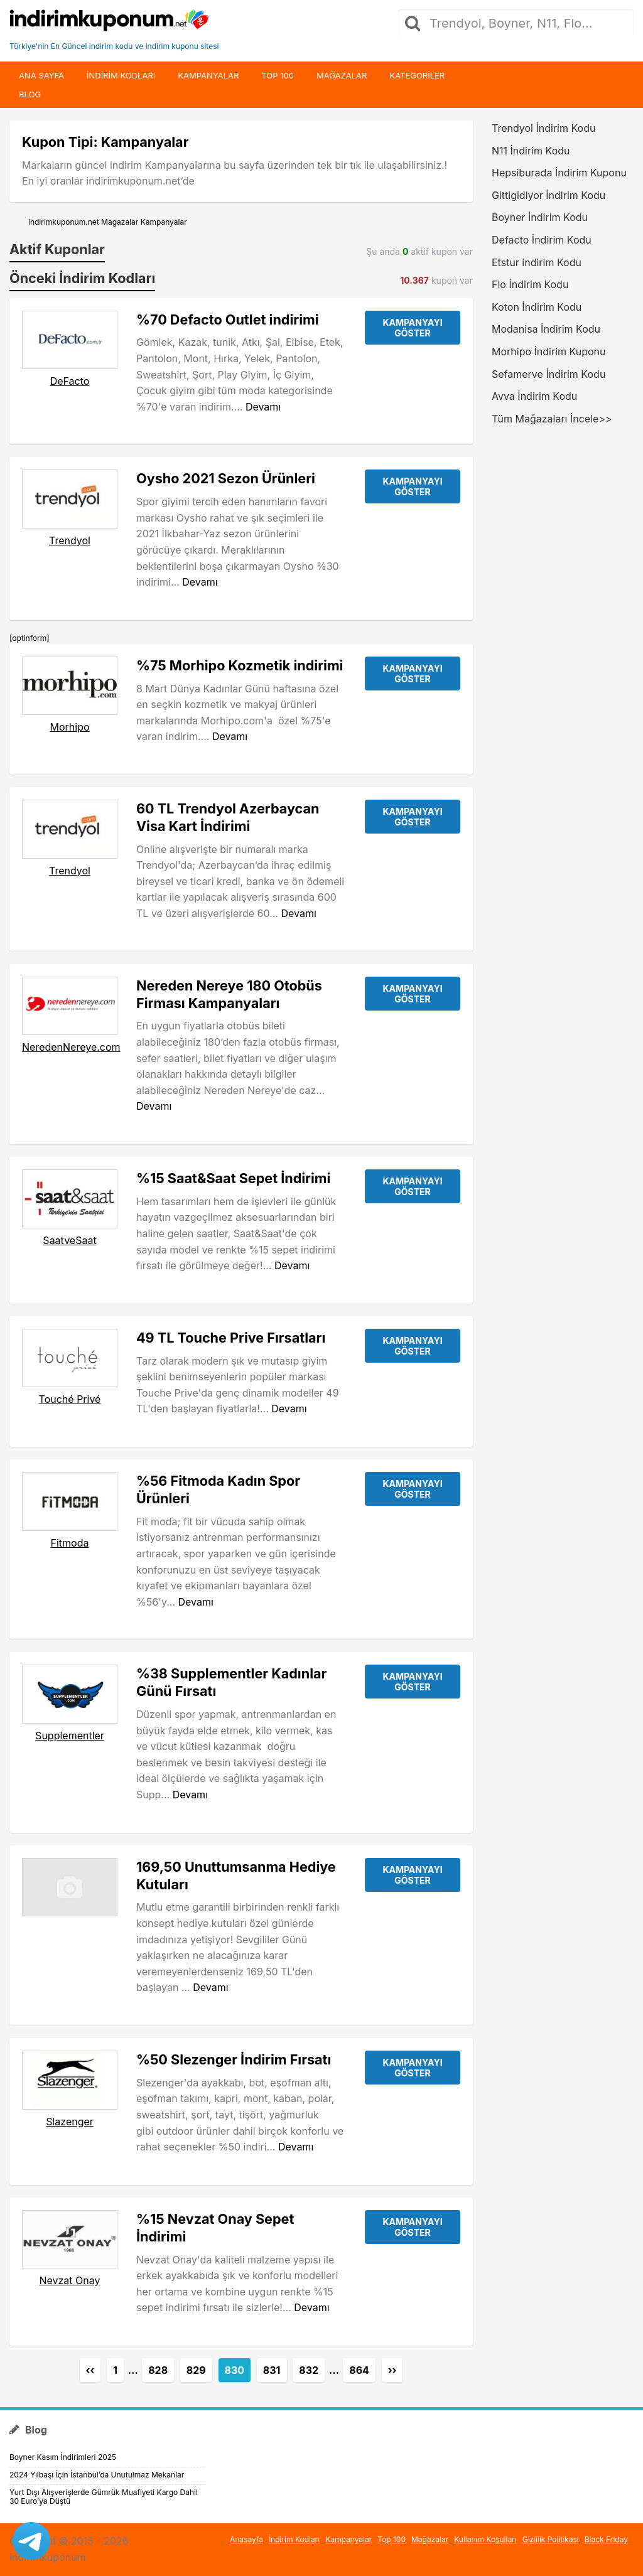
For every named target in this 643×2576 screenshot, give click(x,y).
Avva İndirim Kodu (534, 396)
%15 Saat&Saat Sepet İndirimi (233, 1178)
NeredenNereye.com (71, 1047)
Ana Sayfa (41, 75)
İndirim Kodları (294, 2539)
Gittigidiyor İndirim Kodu (548, 195)
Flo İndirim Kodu (530, 284)
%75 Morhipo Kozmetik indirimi (239, 665)
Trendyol (69, 540)
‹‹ (90, 2370)
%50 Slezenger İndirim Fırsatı (233, 2059)
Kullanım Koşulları (485, 2539)
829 (196, 2370)
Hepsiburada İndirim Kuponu (559, 172)
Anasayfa (246, 2539)
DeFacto (70, 381)
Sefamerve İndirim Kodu (548, 374)
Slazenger (70, 2121)
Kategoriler (417, 75)
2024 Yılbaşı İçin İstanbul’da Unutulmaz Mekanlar (96, 2474)
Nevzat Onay (69, 2280)
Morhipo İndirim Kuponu (549, 351)
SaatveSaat (69, 1240)
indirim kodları (121, 75)
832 (308, 2370)
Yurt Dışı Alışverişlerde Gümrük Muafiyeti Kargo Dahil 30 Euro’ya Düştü (103, 2496)
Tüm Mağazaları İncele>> (552, 418)
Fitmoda (70, 1543)
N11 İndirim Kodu (531, 150)
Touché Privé (70, 1399)
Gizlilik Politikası (550, 2539)
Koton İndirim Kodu (536, 307)
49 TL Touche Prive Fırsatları (230, 1337)
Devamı (263, 406)
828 (158, 2370)
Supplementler (69, 1735)
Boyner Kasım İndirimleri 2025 (62, 2457)
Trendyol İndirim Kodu (543, 128)
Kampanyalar (208, 75)
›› (392, 2370)
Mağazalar (341, 75)
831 (272, 2370)
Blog (30, 94)
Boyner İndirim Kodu (540, 217)
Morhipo (69, 727)
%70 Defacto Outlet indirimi (227, 319)
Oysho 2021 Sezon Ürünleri (225, 478)
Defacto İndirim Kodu (542, 239)
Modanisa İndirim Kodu (546, 329)
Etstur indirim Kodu (536, 262)
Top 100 (277, 75)
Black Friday (606, 2539)
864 (359, 2370)
